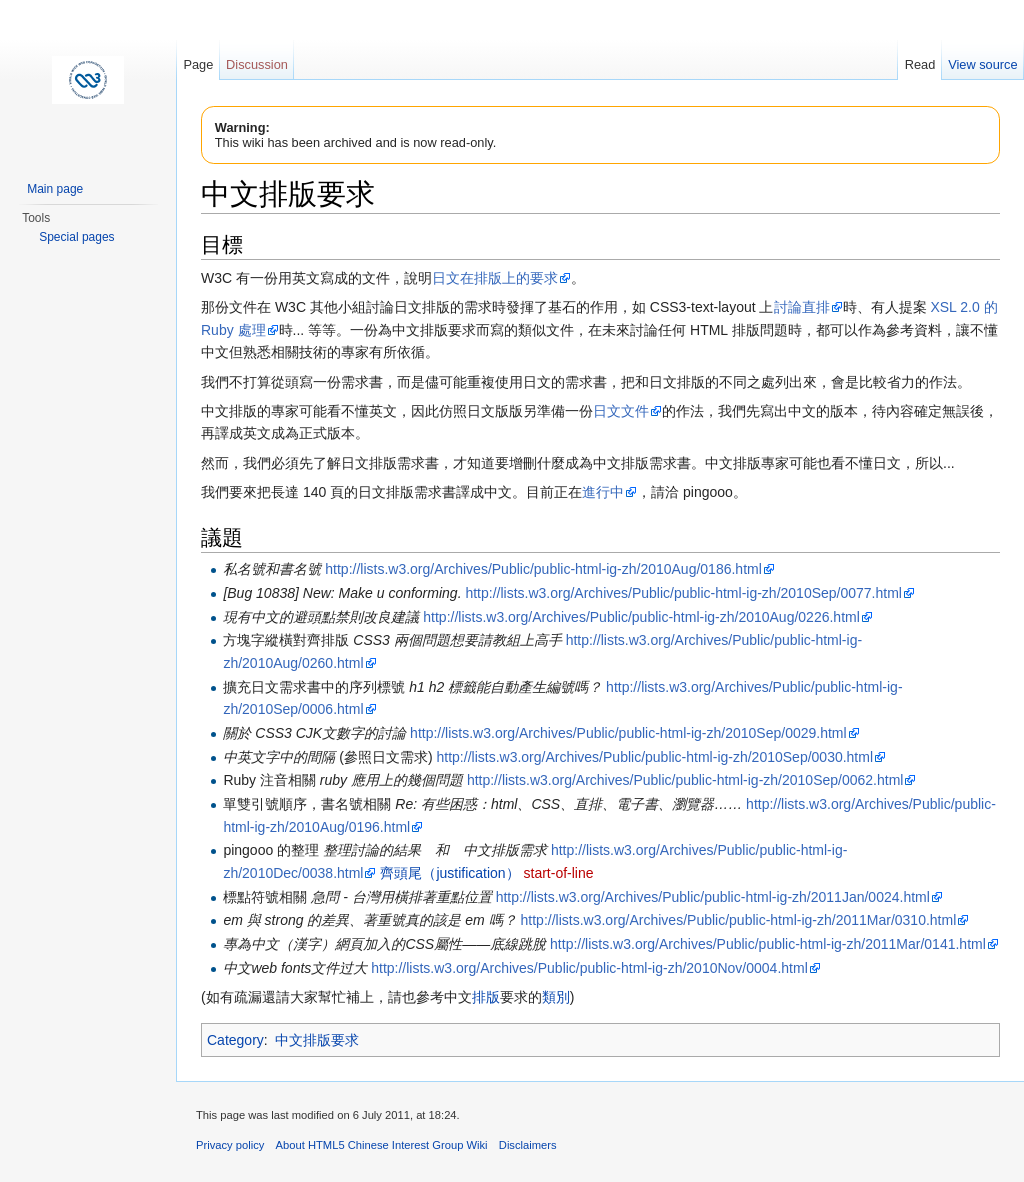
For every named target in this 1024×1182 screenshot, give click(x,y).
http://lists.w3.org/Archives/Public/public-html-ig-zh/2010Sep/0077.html (683, 593)
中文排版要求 (317, 1040)
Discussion (257, 64)
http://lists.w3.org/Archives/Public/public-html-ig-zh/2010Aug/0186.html (543, 569)
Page (198, 64)
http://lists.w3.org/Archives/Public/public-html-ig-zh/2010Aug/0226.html (641, 617)
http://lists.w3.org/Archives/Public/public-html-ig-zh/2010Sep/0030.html (655, 757)
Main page (55, 189)
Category (235, 1040)
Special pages (76, 237)
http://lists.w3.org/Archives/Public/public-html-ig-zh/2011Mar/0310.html (739, 920)
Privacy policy (230, 1145)
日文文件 (621, 411)
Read (920, 64)
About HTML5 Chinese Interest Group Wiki (382, 1145)
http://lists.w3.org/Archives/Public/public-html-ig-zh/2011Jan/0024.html (713, 897)
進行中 (603, 492)
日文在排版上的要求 (495, 278)
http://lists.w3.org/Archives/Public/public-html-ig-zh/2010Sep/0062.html (685, 780)
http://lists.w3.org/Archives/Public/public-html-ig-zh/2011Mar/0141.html (768, 944)
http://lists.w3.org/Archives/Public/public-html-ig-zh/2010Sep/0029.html (628, 733)
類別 (556, 997)
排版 (486, 997)
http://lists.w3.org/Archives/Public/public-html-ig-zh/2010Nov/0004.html (589, 968)
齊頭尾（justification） (449, 873)
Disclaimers (528, 1145)
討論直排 (802, 307)
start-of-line (559, 873)
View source (982, 64)
